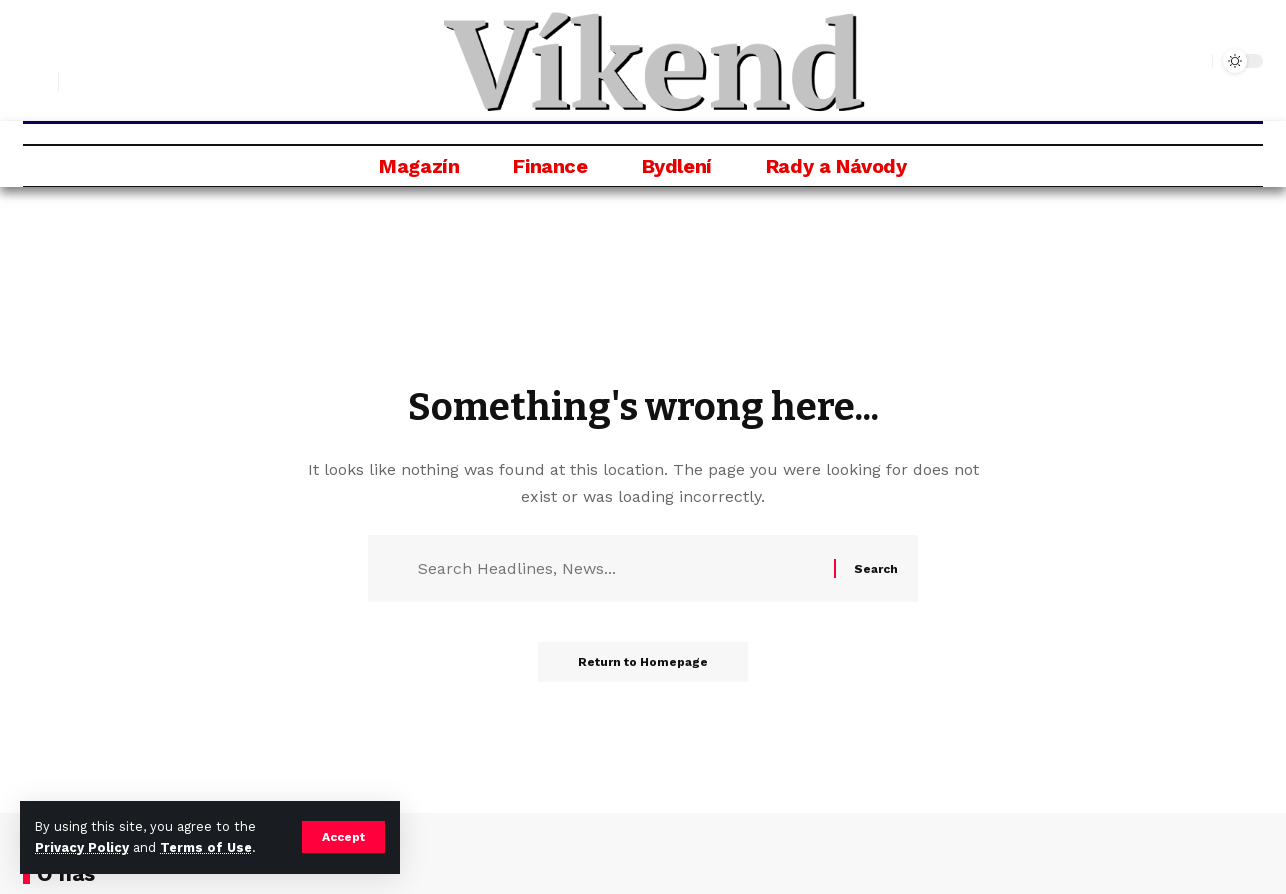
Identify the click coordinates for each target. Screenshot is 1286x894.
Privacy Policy (82, 847)
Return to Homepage (643, 662)
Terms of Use (206, 847)
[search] (38, 81)
